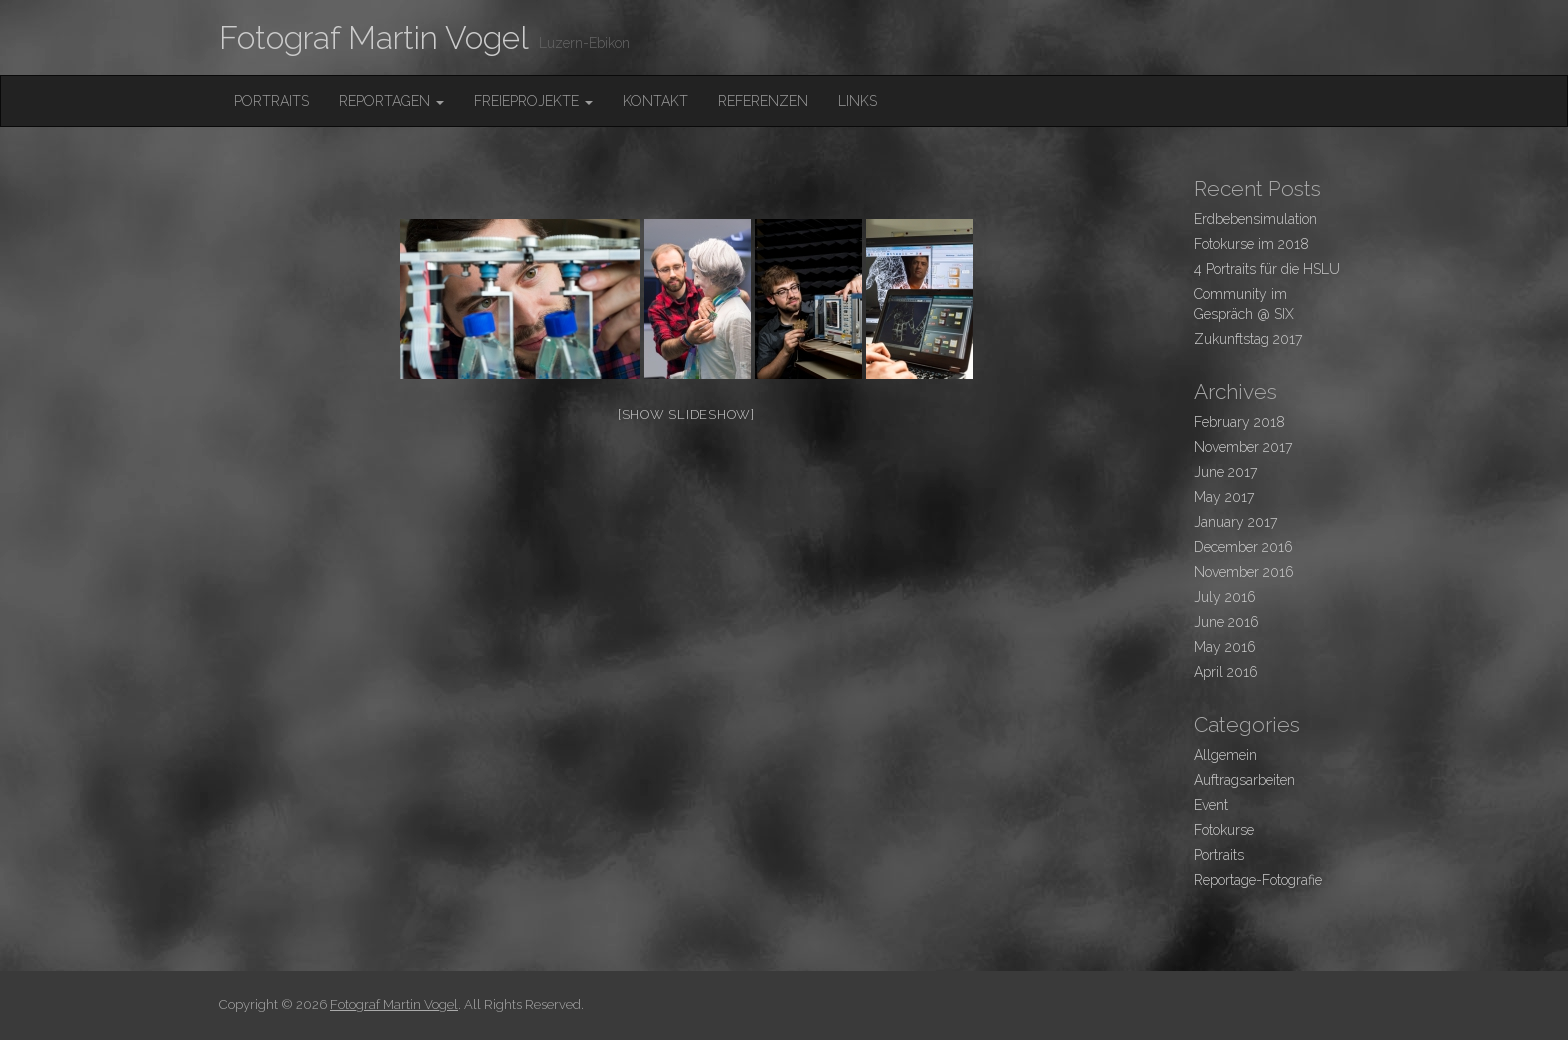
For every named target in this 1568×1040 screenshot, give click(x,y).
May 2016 (1225, 647)
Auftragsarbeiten (1244, 780)
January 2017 (1235, 522)
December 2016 (1243, 547)
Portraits (271, 101)
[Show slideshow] (686, 414)
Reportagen (391, 101)
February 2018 (1239, 422)
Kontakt (655, 101)
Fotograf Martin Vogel (374, 37)
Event (1211, 805)
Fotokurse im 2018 (1251, 244)
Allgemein (1225, 755)
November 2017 (1243, 447)
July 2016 (1225, 597)
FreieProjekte (533, 101)
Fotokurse (1224, 830)
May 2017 (1224, 497)
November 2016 (1244, 572)
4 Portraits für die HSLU (1267, 269)
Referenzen (763, 101)
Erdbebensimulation (1255, 219)
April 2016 (1226, 672)
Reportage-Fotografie (1258, 880)
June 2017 (1225, 472)
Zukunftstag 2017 (1248, 339)
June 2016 (1226, 622)
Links (857, 101)
